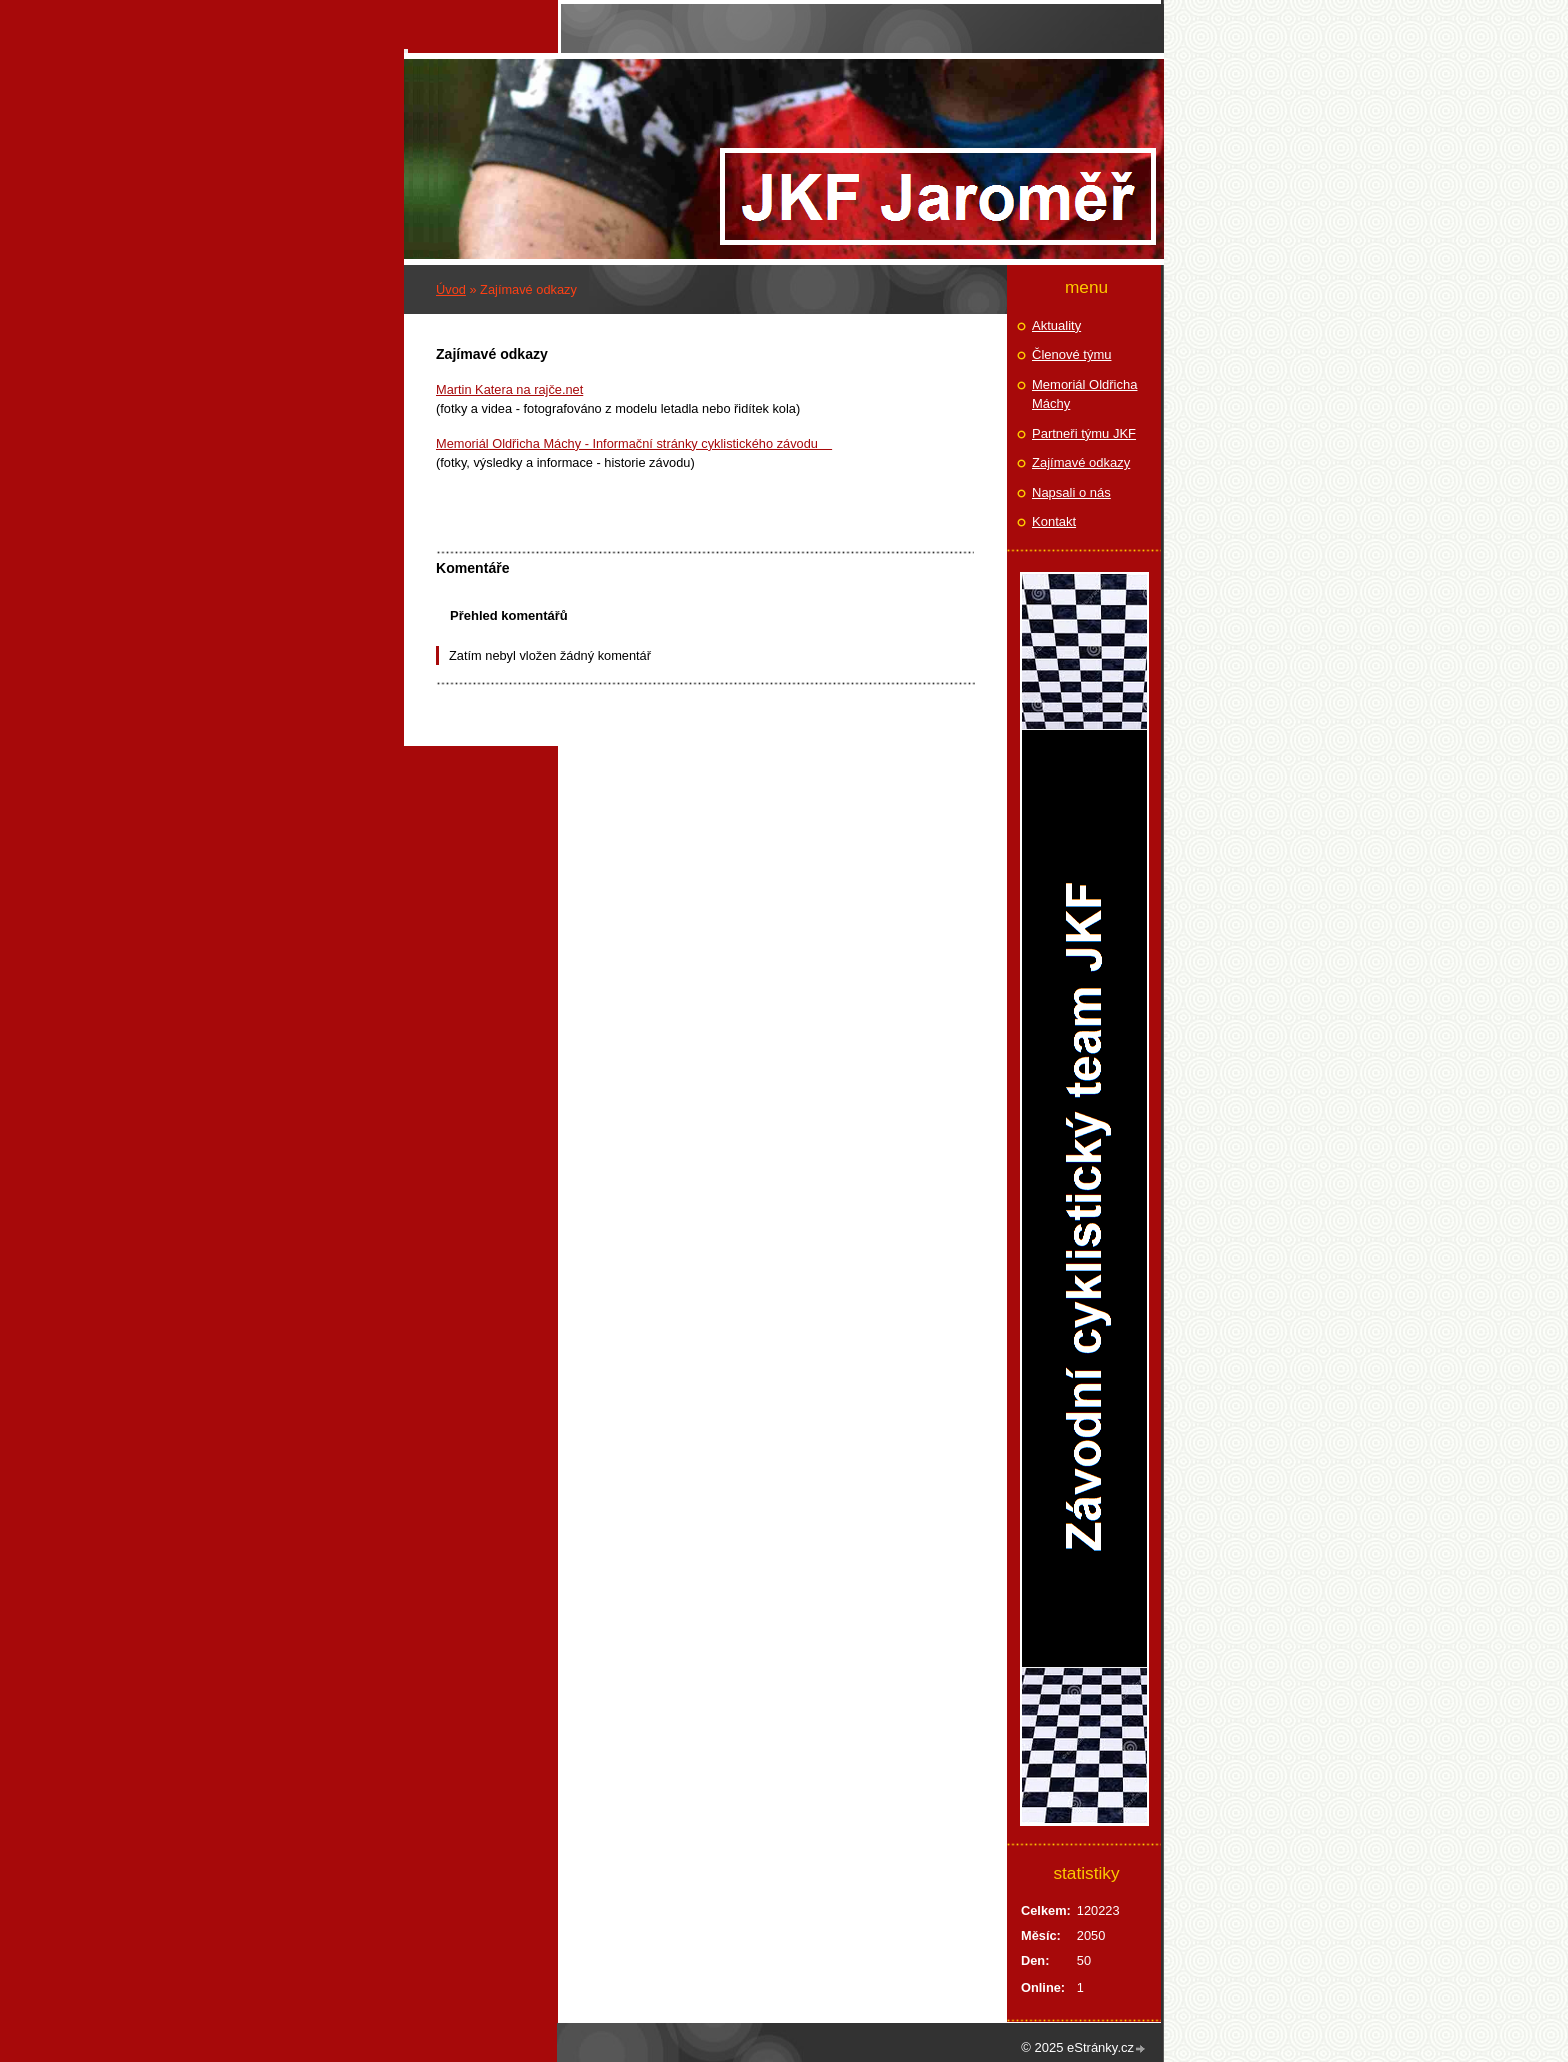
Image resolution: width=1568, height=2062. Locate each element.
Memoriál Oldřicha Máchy (1084, 394)
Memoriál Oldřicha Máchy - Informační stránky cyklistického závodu (634, 443)
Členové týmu (1071, 354)
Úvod (451, 289)
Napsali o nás (1071, 492)
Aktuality (1056, 325)
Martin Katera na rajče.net (509, 389)
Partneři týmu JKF (1084, 433)
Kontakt (1054, 521)
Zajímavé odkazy (1081, 462)
